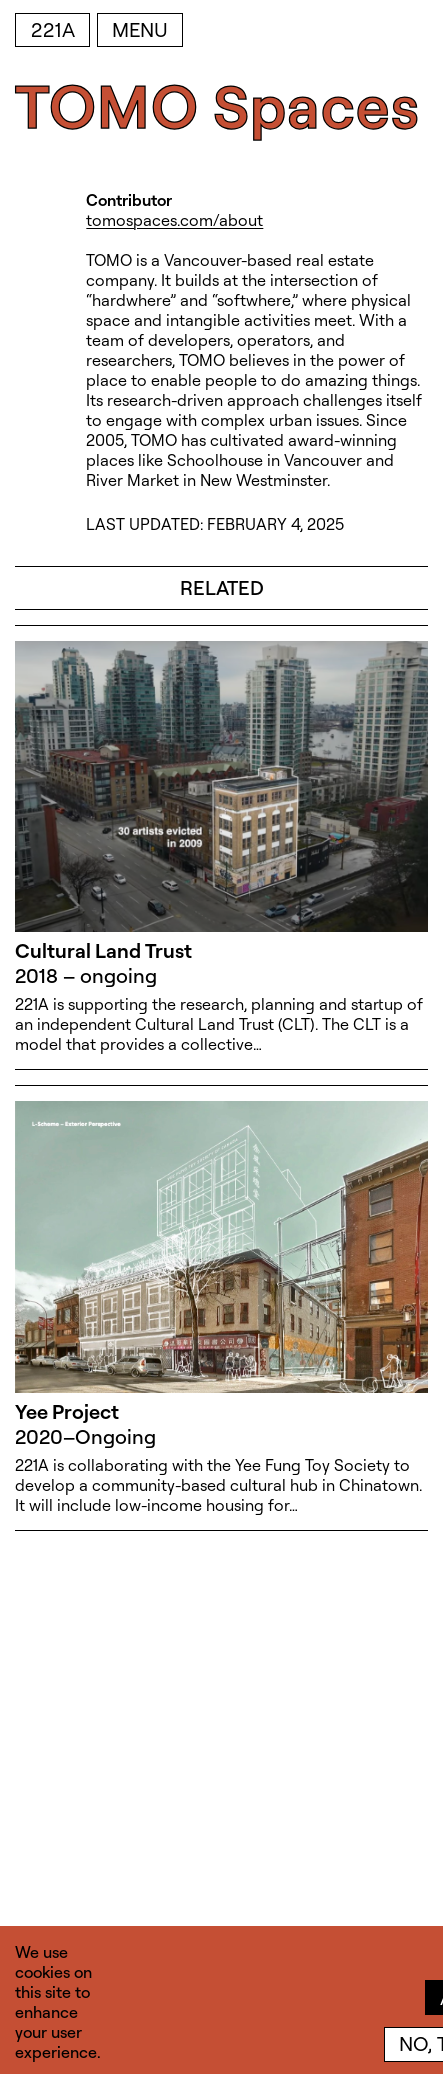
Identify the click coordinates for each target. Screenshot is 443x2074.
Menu (140, 29)
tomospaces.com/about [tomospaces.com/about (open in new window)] (174, 220)
